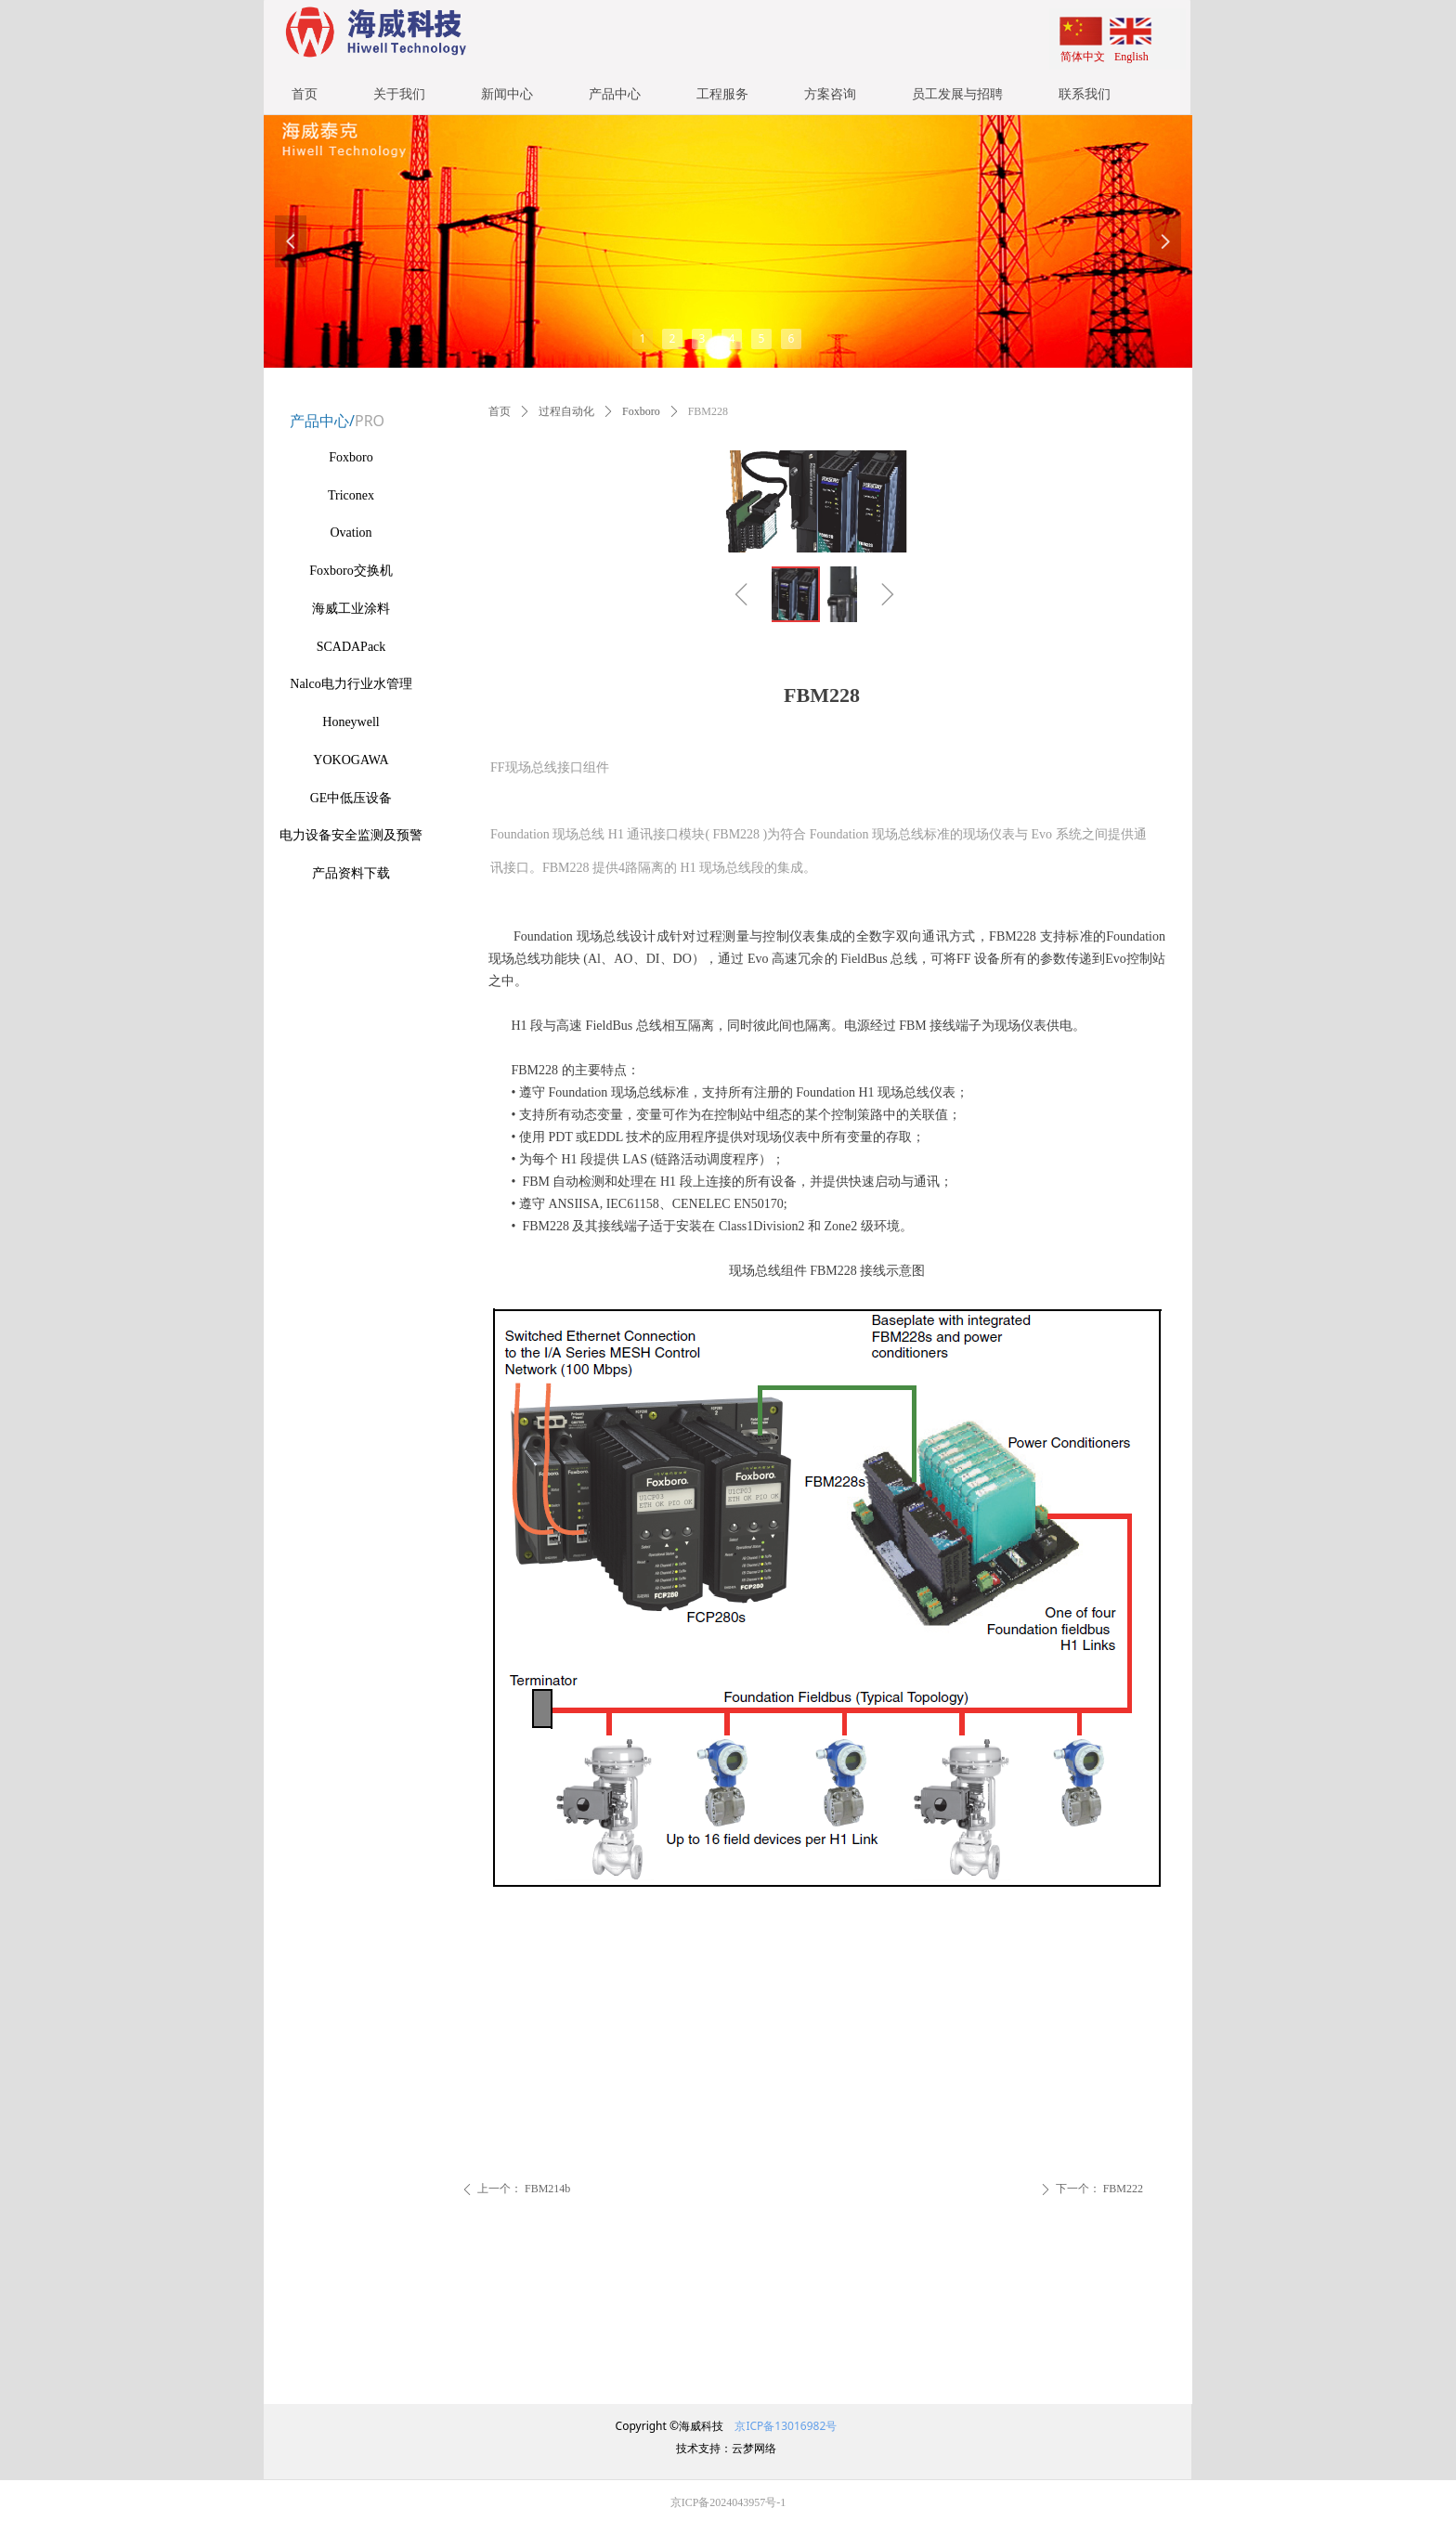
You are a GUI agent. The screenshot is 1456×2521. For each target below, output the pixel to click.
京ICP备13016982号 (784, 2426)
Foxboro (641, 411)
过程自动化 (566, 411)
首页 (499, 411)
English (1131, 56)
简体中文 (1082, 56)
